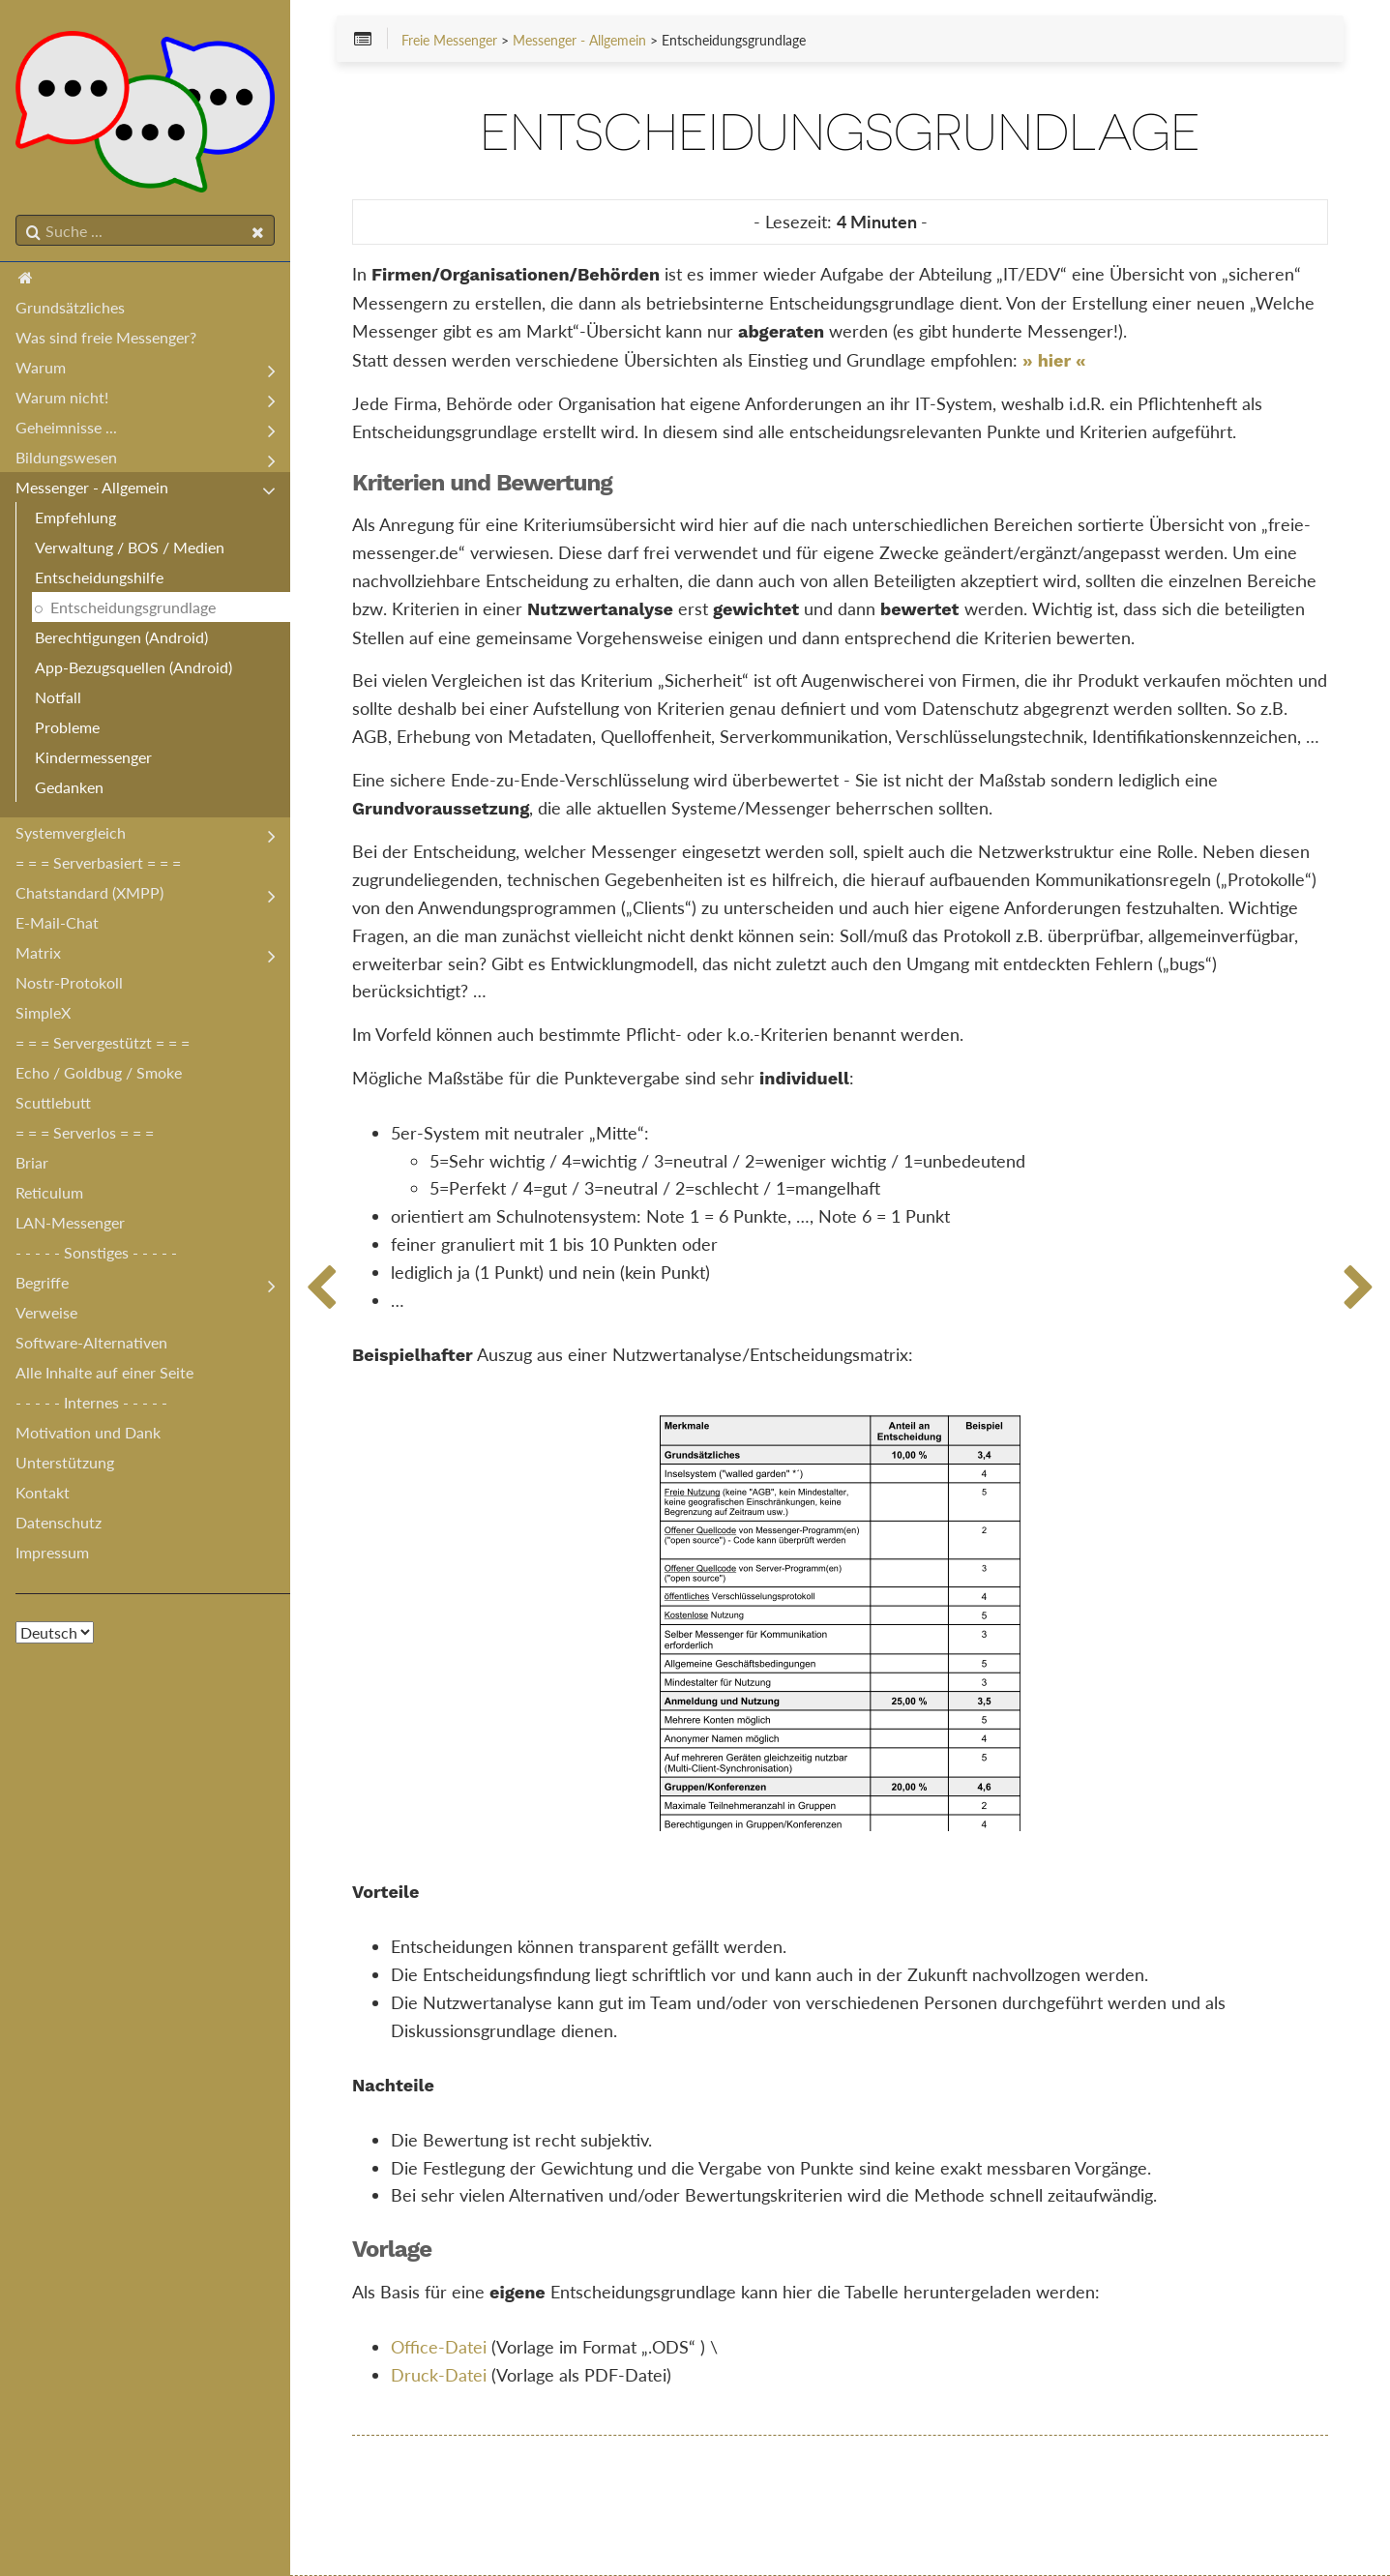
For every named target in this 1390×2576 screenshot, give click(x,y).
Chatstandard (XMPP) (89, 892)
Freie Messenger (449, 40)
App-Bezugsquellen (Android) (133, 667)
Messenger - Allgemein (91, 487)
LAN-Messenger (70, 1222)
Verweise (46, 1312)
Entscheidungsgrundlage (133, 607)
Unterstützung (64, 1462)
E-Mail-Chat (57, 922)
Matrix (38, 952)
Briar (31, 1162)
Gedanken (69, 787)
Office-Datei (439, 2346)
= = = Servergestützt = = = (102, 1042)
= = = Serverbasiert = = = (98, 862)
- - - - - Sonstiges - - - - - (96, 1252)
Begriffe (42, 1282)
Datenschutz (58, 1522)
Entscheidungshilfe (99, 577)
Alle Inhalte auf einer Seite (104, 1372)
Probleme (67, 727)
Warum (40, 367)
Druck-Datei (439, 2374)
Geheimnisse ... (66, 427)
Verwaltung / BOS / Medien (129, 547)
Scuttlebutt (53, 1102)
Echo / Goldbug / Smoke (98, 1072)
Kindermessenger (93, 757)
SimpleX (43, 1012)
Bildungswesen (66, 457)
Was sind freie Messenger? (105, 337)
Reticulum (49, 1192)
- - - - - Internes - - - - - (91, 1402)
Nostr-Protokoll (69, 982)
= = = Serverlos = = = (84, 1132)
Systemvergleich (70, 832)
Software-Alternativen (91, 1342)
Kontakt (42, 1492)
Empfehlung (75, 517)
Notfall (58, 697)
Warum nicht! (61, 397)
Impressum (52, 1552)
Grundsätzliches (70, 307)
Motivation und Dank (88, 1432)
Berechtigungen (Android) (121, 637)
